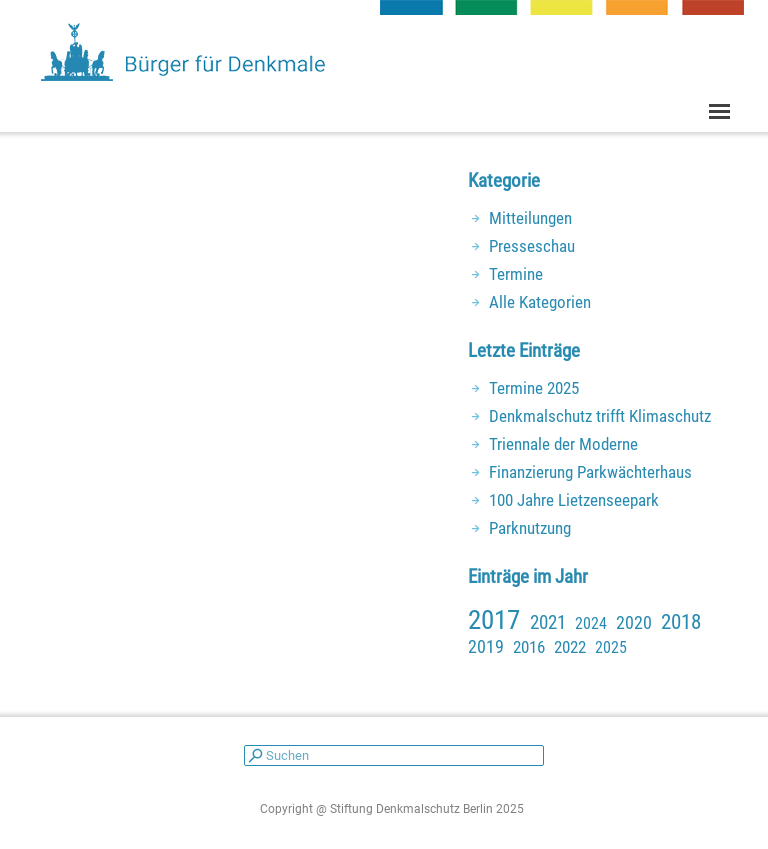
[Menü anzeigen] (719, 111)
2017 (494, 620)
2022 (570, 647)
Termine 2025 (534, 388)
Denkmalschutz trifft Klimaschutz (600, 416)
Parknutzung (530, 528)
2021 (548, 623)
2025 (611, 647)
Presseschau (532, 246)
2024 (591, 623)
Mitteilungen (530, 218)
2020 (634, 622)
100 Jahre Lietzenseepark (574, 500)
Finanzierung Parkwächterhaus (590, 472)
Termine (516, 274)
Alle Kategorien (540, 302)
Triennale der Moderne (563, 444)
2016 (529, 647)
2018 (681, 622)
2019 (486, 646)
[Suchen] (394, 755)
